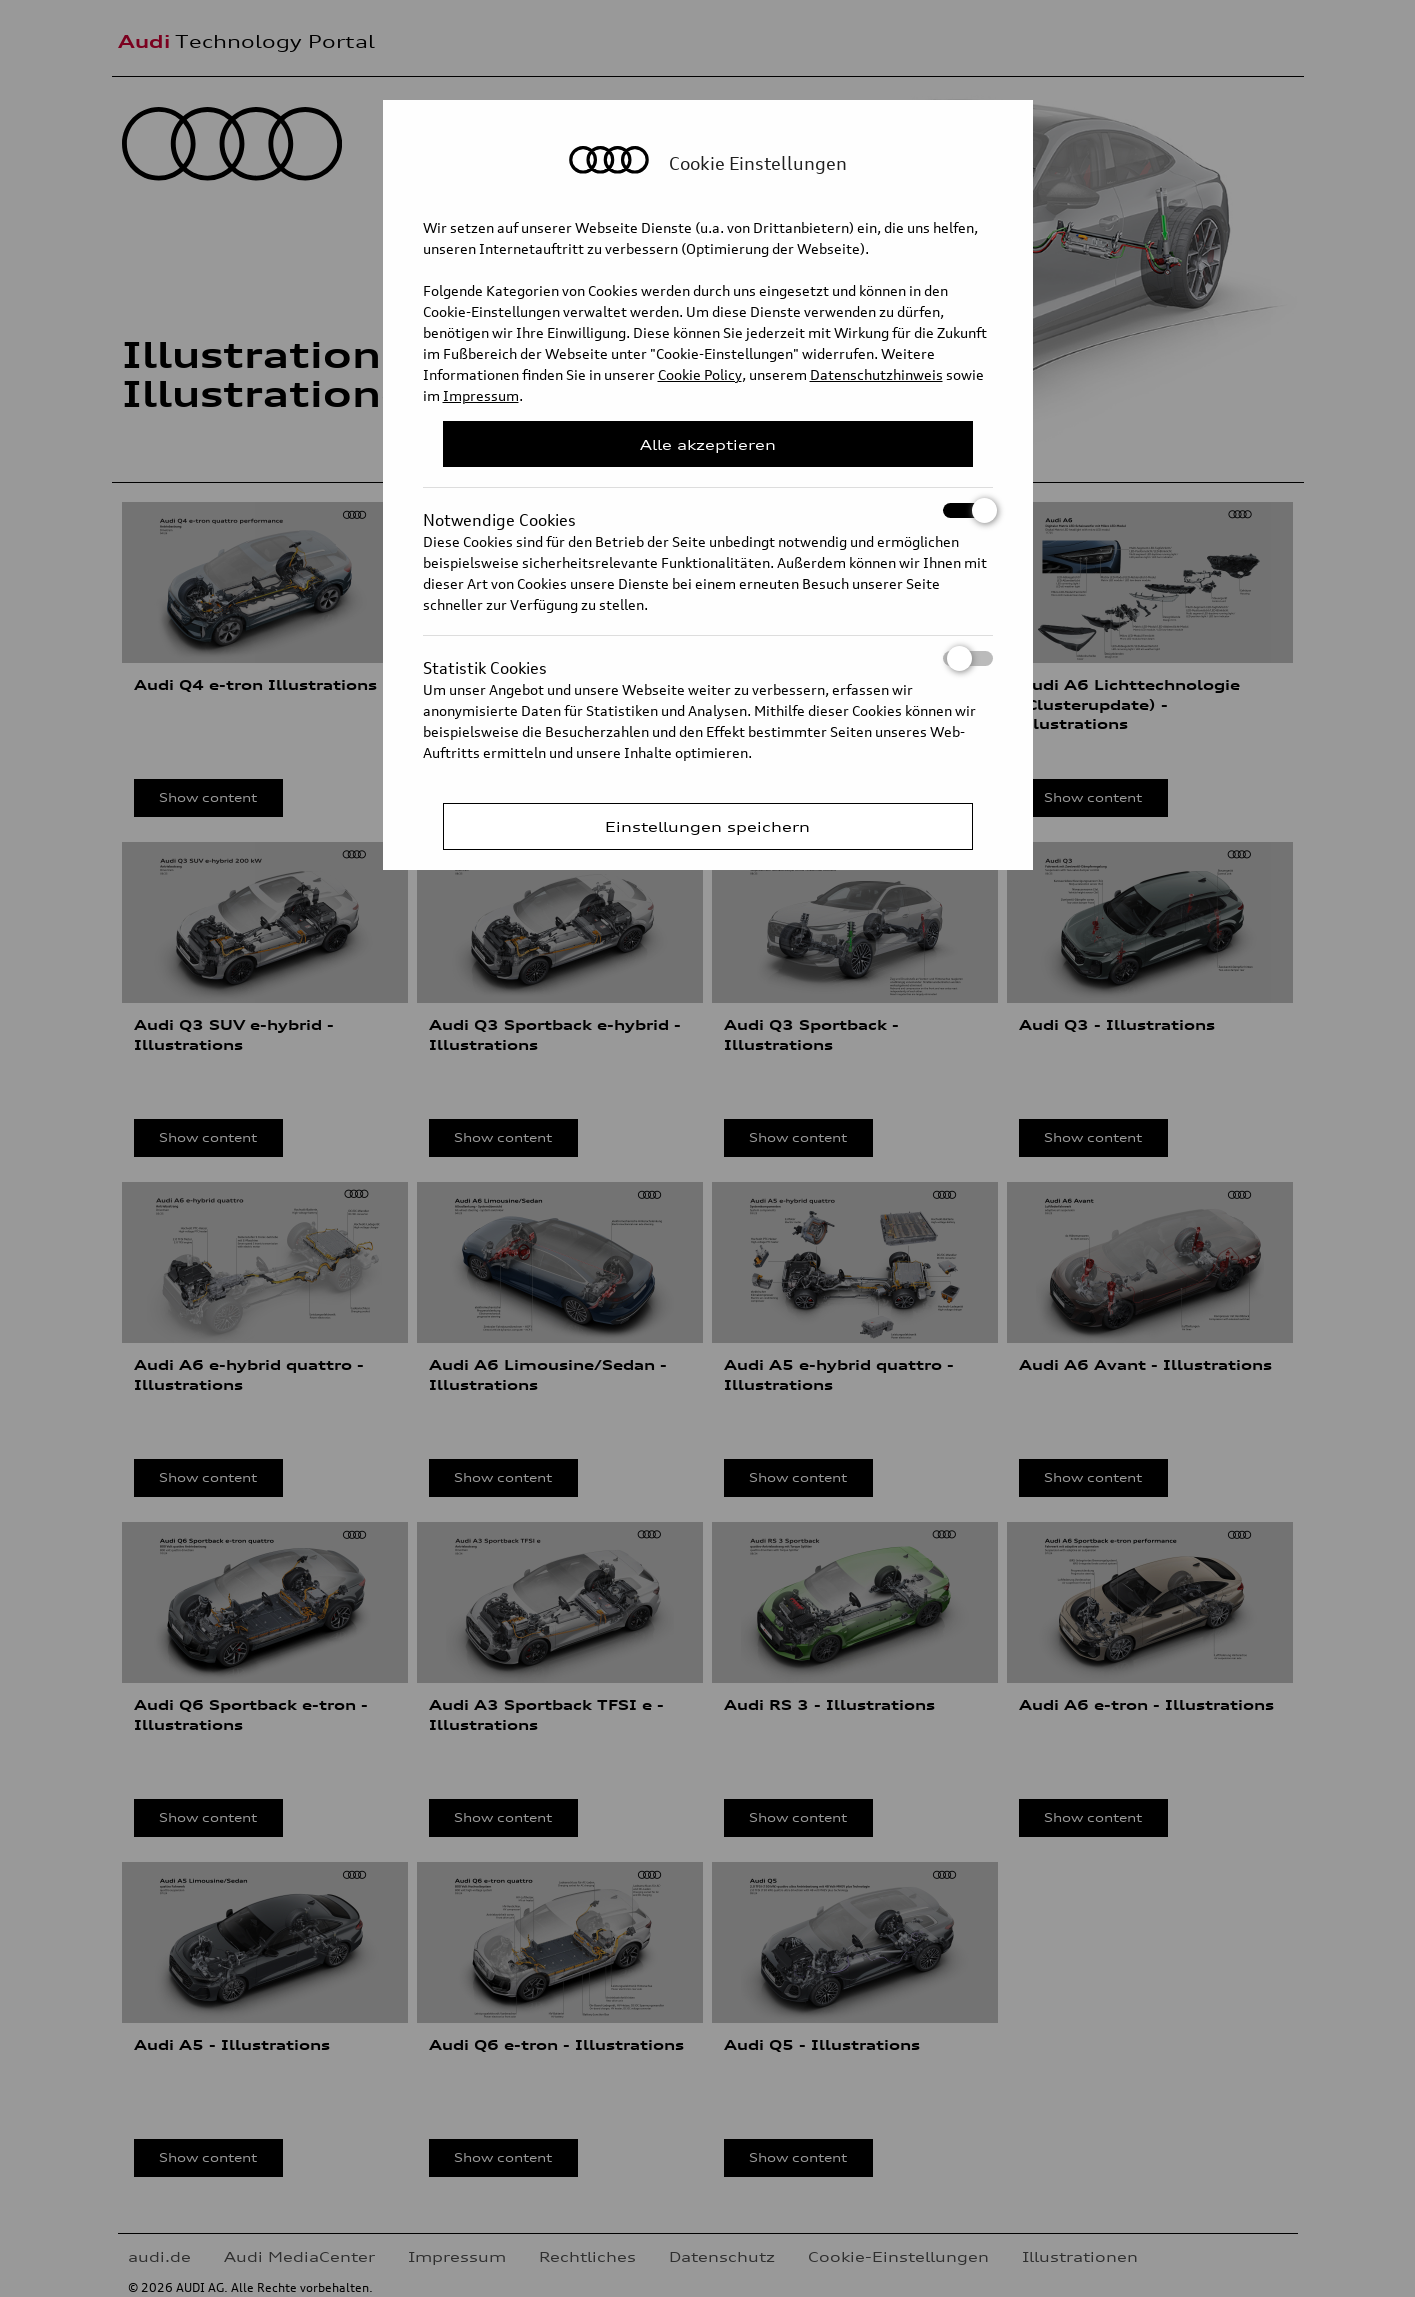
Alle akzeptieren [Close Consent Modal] (708, 444)
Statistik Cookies (708, 658)
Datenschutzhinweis (876, 374)
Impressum (481, 395)
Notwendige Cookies (708, 510)
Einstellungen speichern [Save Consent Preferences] (707, 826)
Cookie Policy (700, 374)
